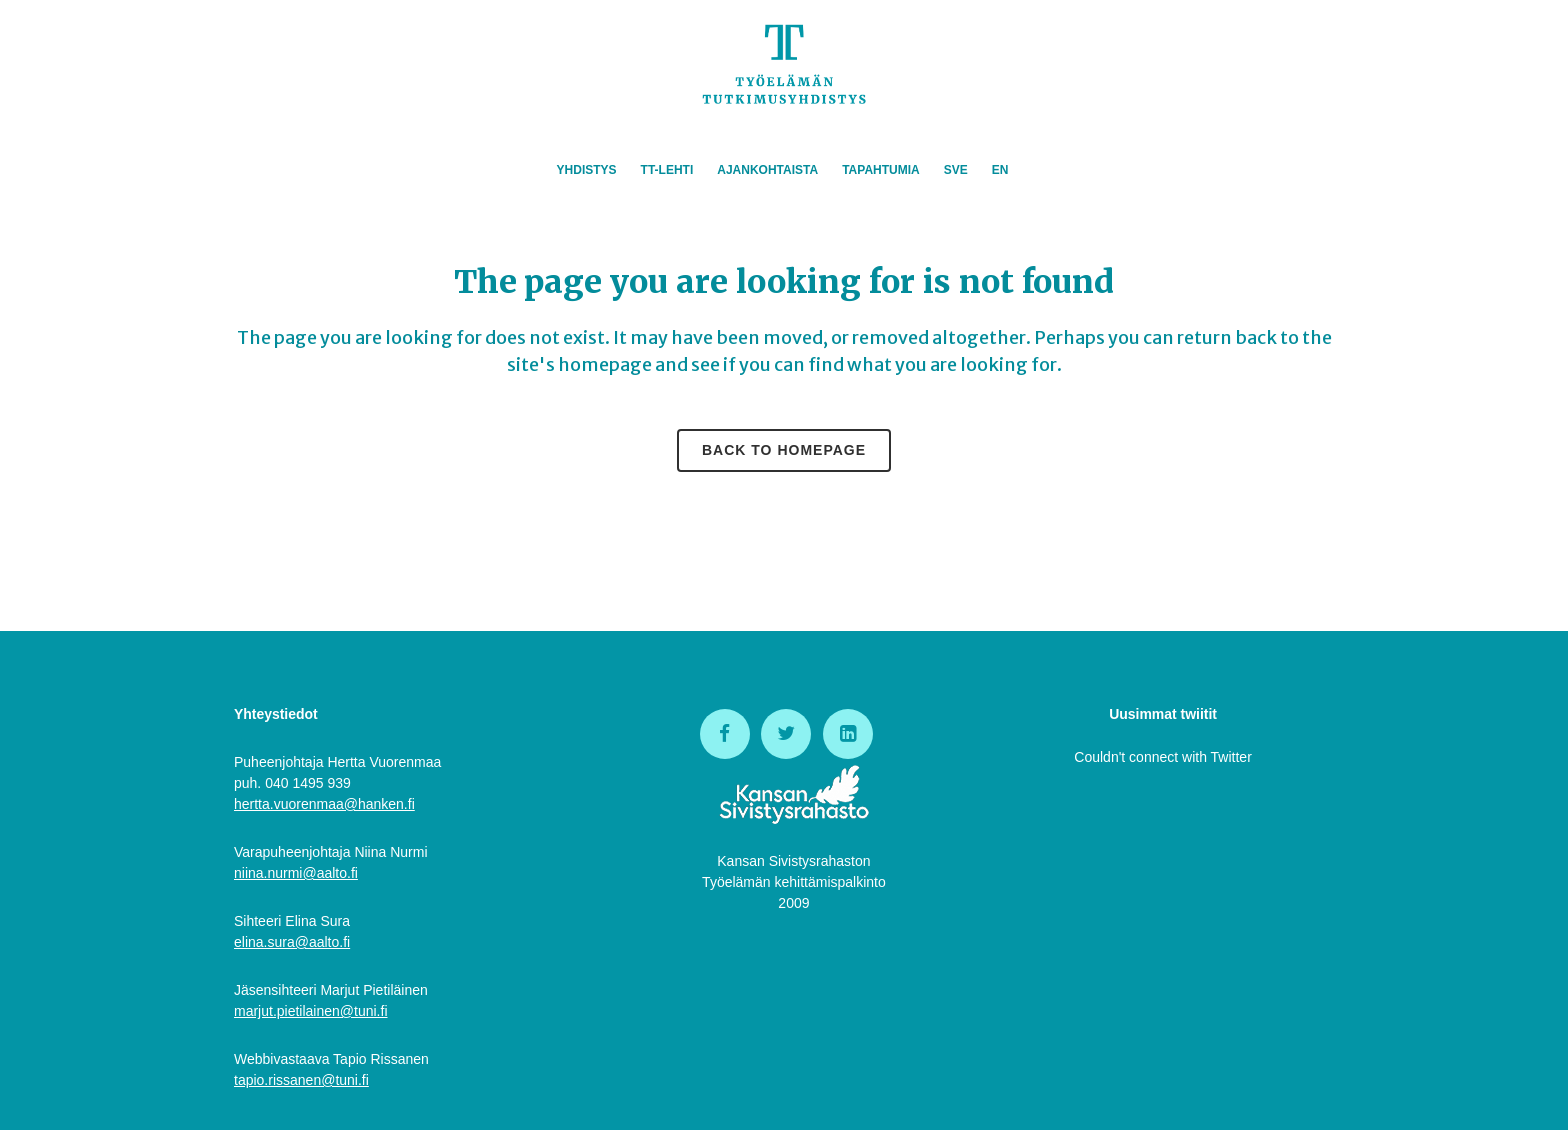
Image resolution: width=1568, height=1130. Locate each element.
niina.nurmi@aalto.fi (296, 873)
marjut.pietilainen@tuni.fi (311, 1011)
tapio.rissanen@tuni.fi (301, 1080)
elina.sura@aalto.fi (292, 942)
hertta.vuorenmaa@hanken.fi (324, 804)
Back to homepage (784, 450)
